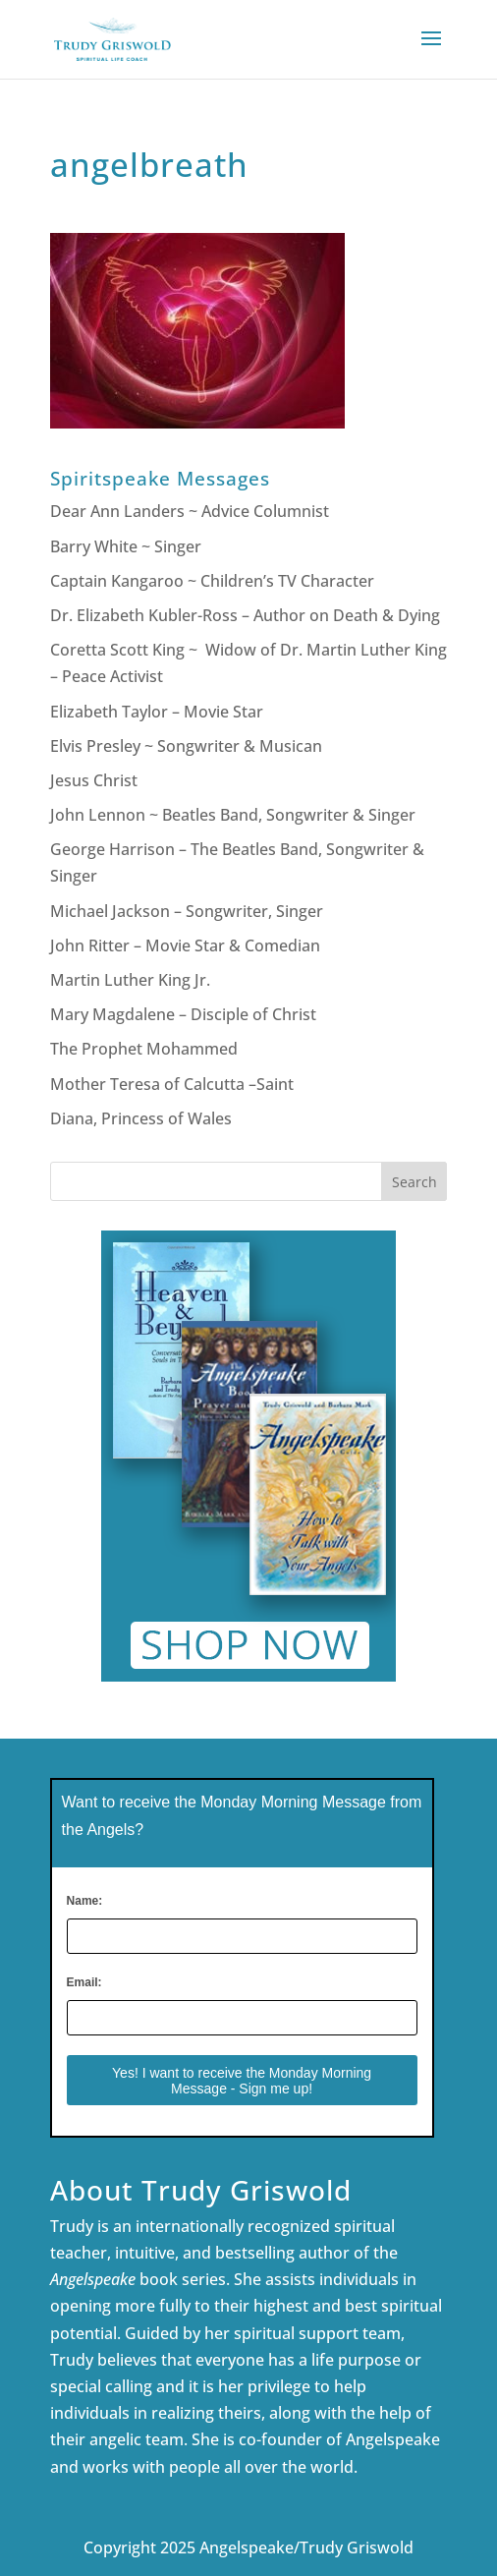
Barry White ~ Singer (127, 546)
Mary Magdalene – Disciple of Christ (183, 1014)
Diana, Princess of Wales (141, 1118)
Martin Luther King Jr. (132, 980)
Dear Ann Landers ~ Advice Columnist (189, 511)
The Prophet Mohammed (144, 1048)
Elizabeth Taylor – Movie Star (156, 711)
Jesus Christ (94, 780)
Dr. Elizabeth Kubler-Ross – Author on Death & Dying (245, 615)
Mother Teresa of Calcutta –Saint (172, 1084)
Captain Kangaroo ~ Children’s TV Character (212, 581)
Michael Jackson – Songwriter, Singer (186, 911)
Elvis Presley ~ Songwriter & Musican (186, 746)
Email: (84, 1982)
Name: (85, 1901)
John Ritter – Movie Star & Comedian (185, 945)
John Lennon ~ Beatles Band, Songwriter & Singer (232, 815)
